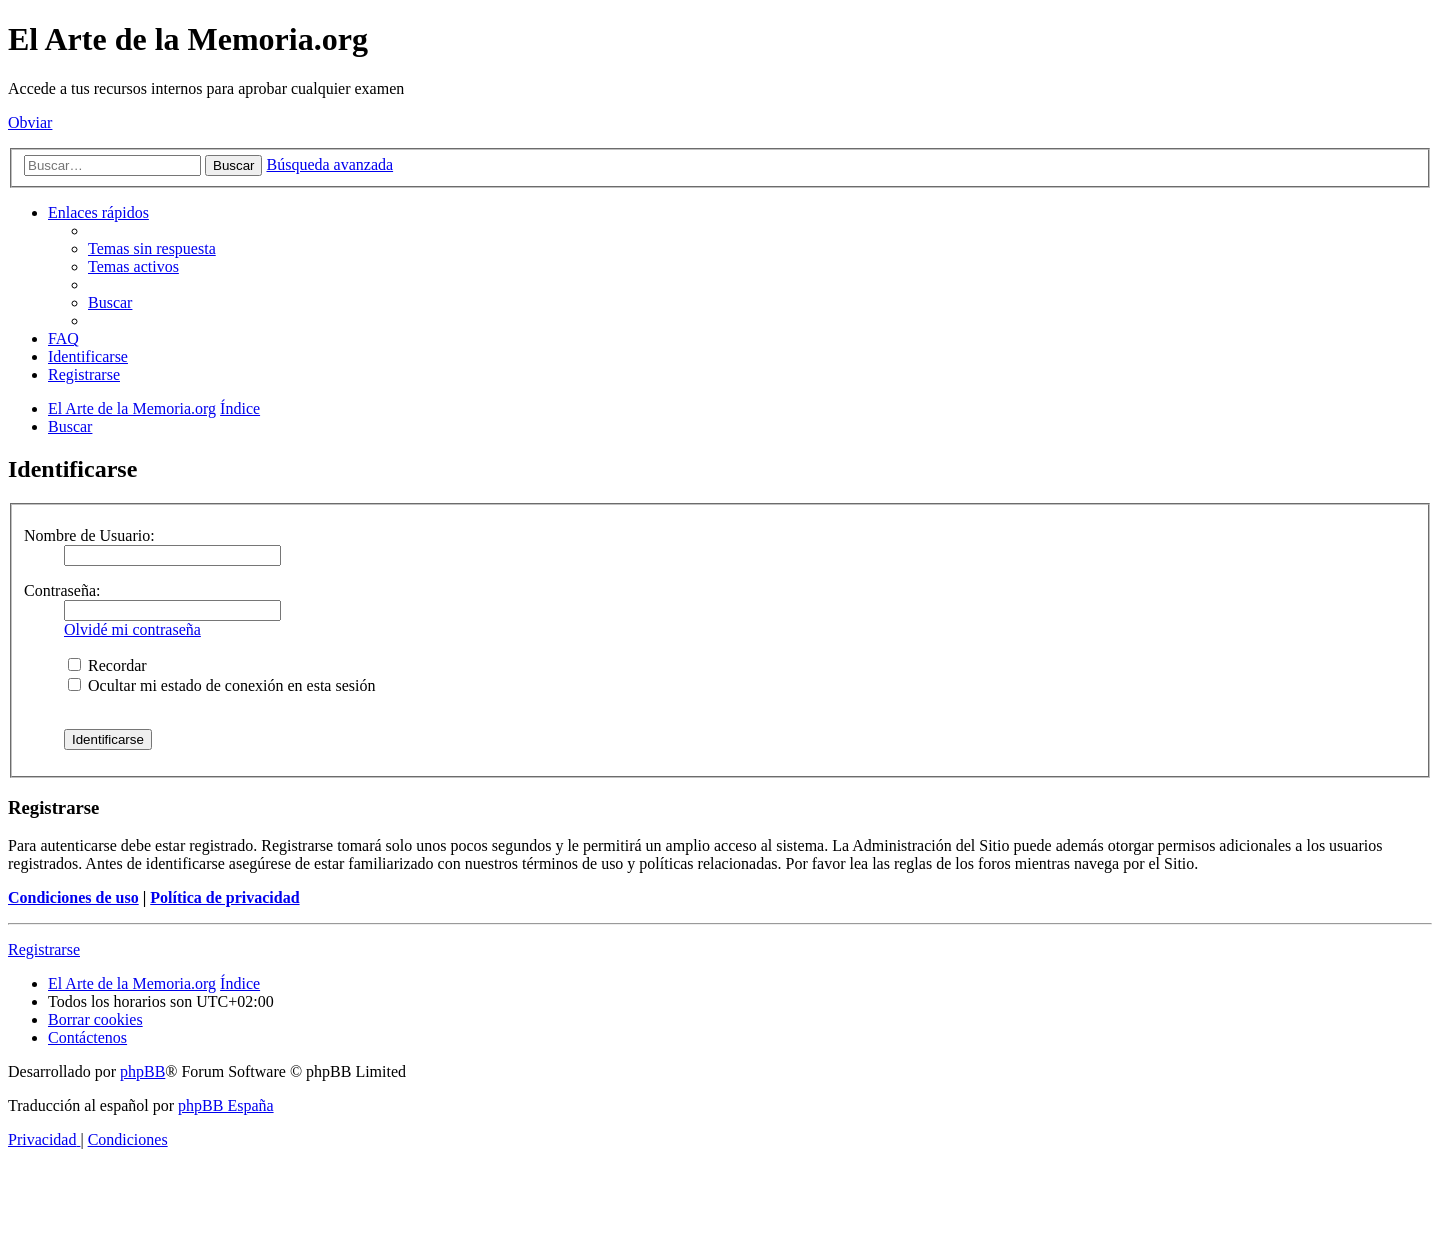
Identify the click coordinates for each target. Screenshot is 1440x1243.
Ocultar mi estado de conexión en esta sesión (221, 685)
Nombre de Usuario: (89, 535)
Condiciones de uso (73, 897)
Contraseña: (62, 590)
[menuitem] (152, 248)
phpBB (142, 1071)
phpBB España (226, 1105)
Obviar (30, 122)
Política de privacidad (224, 897)
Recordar (107, 665)
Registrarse (44, 949)
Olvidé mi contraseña (132, 629)
